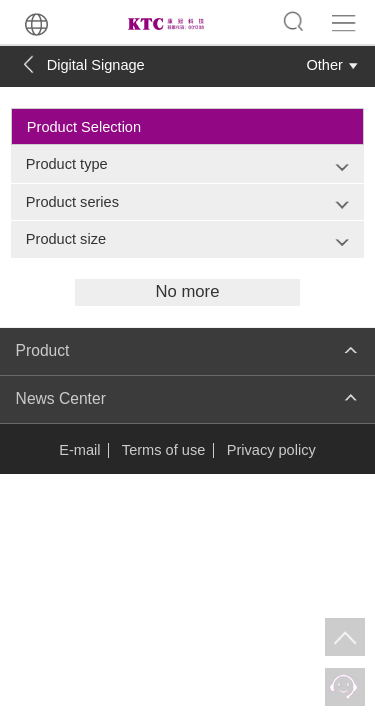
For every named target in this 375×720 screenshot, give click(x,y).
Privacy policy (271, 450)
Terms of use (163, 450)
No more (188, 291)
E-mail (79, 450)
